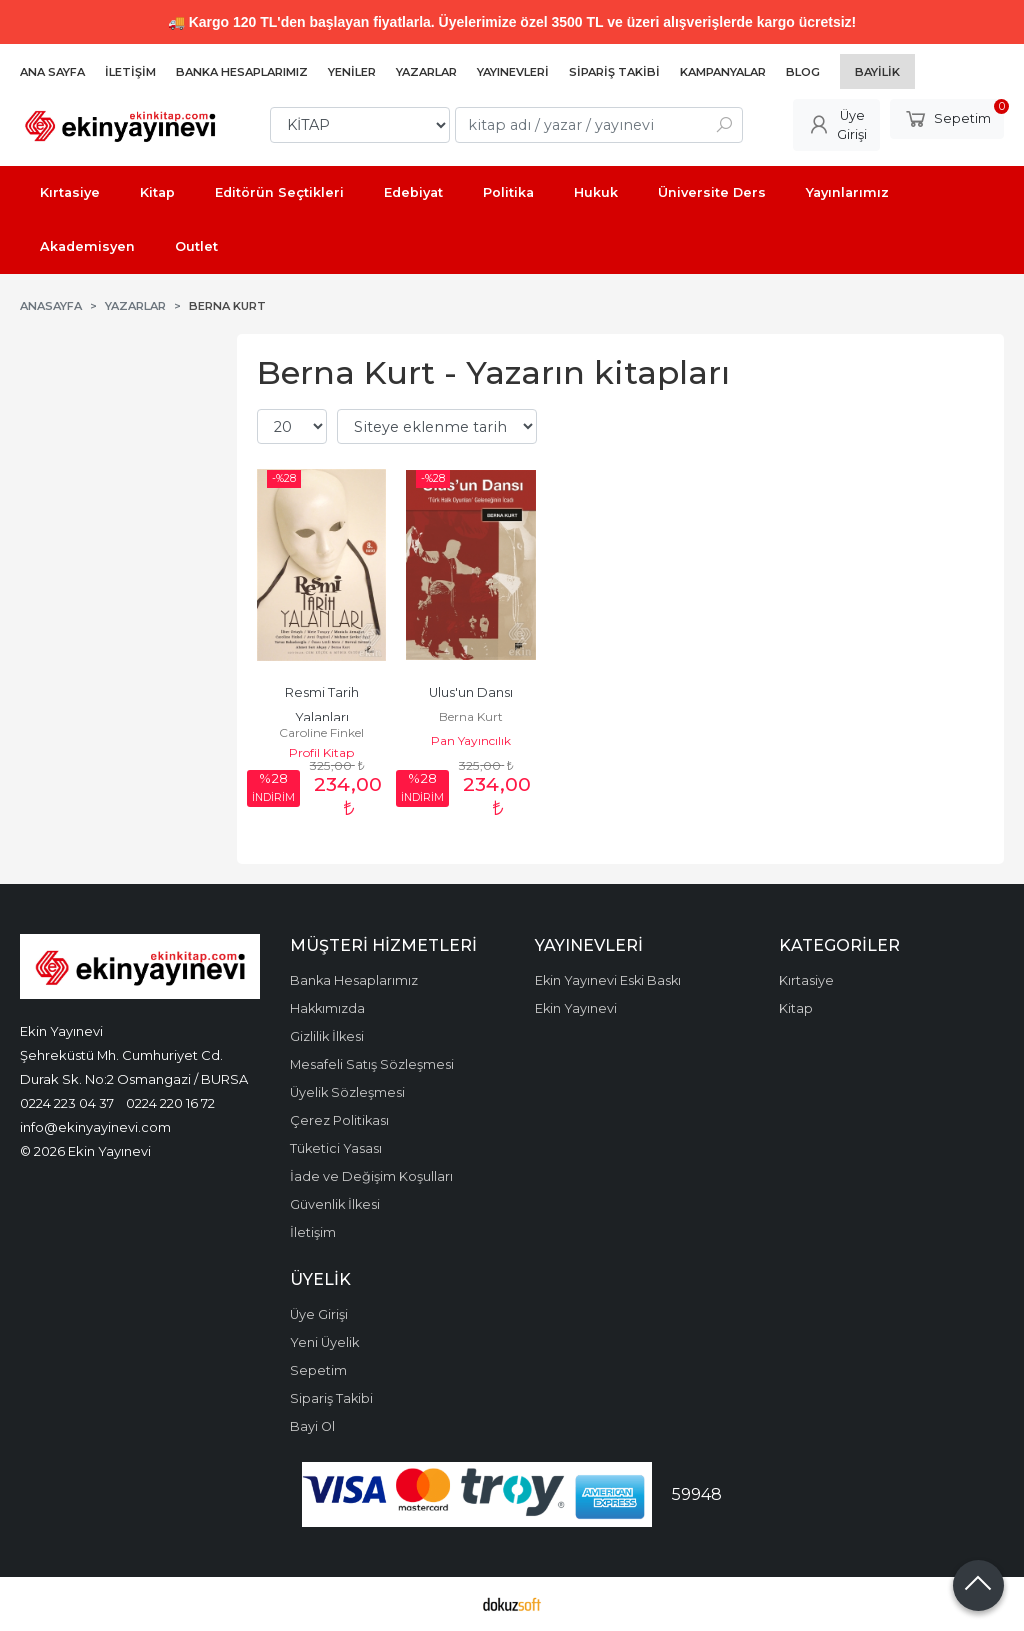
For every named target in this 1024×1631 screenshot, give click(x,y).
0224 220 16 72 (170, 1103)
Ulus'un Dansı (471, 692)
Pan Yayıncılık (471, 740)
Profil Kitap (321, 752)
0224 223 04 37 (67, 1103)
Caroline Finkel (321, 732)
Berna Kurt (471, 716)
